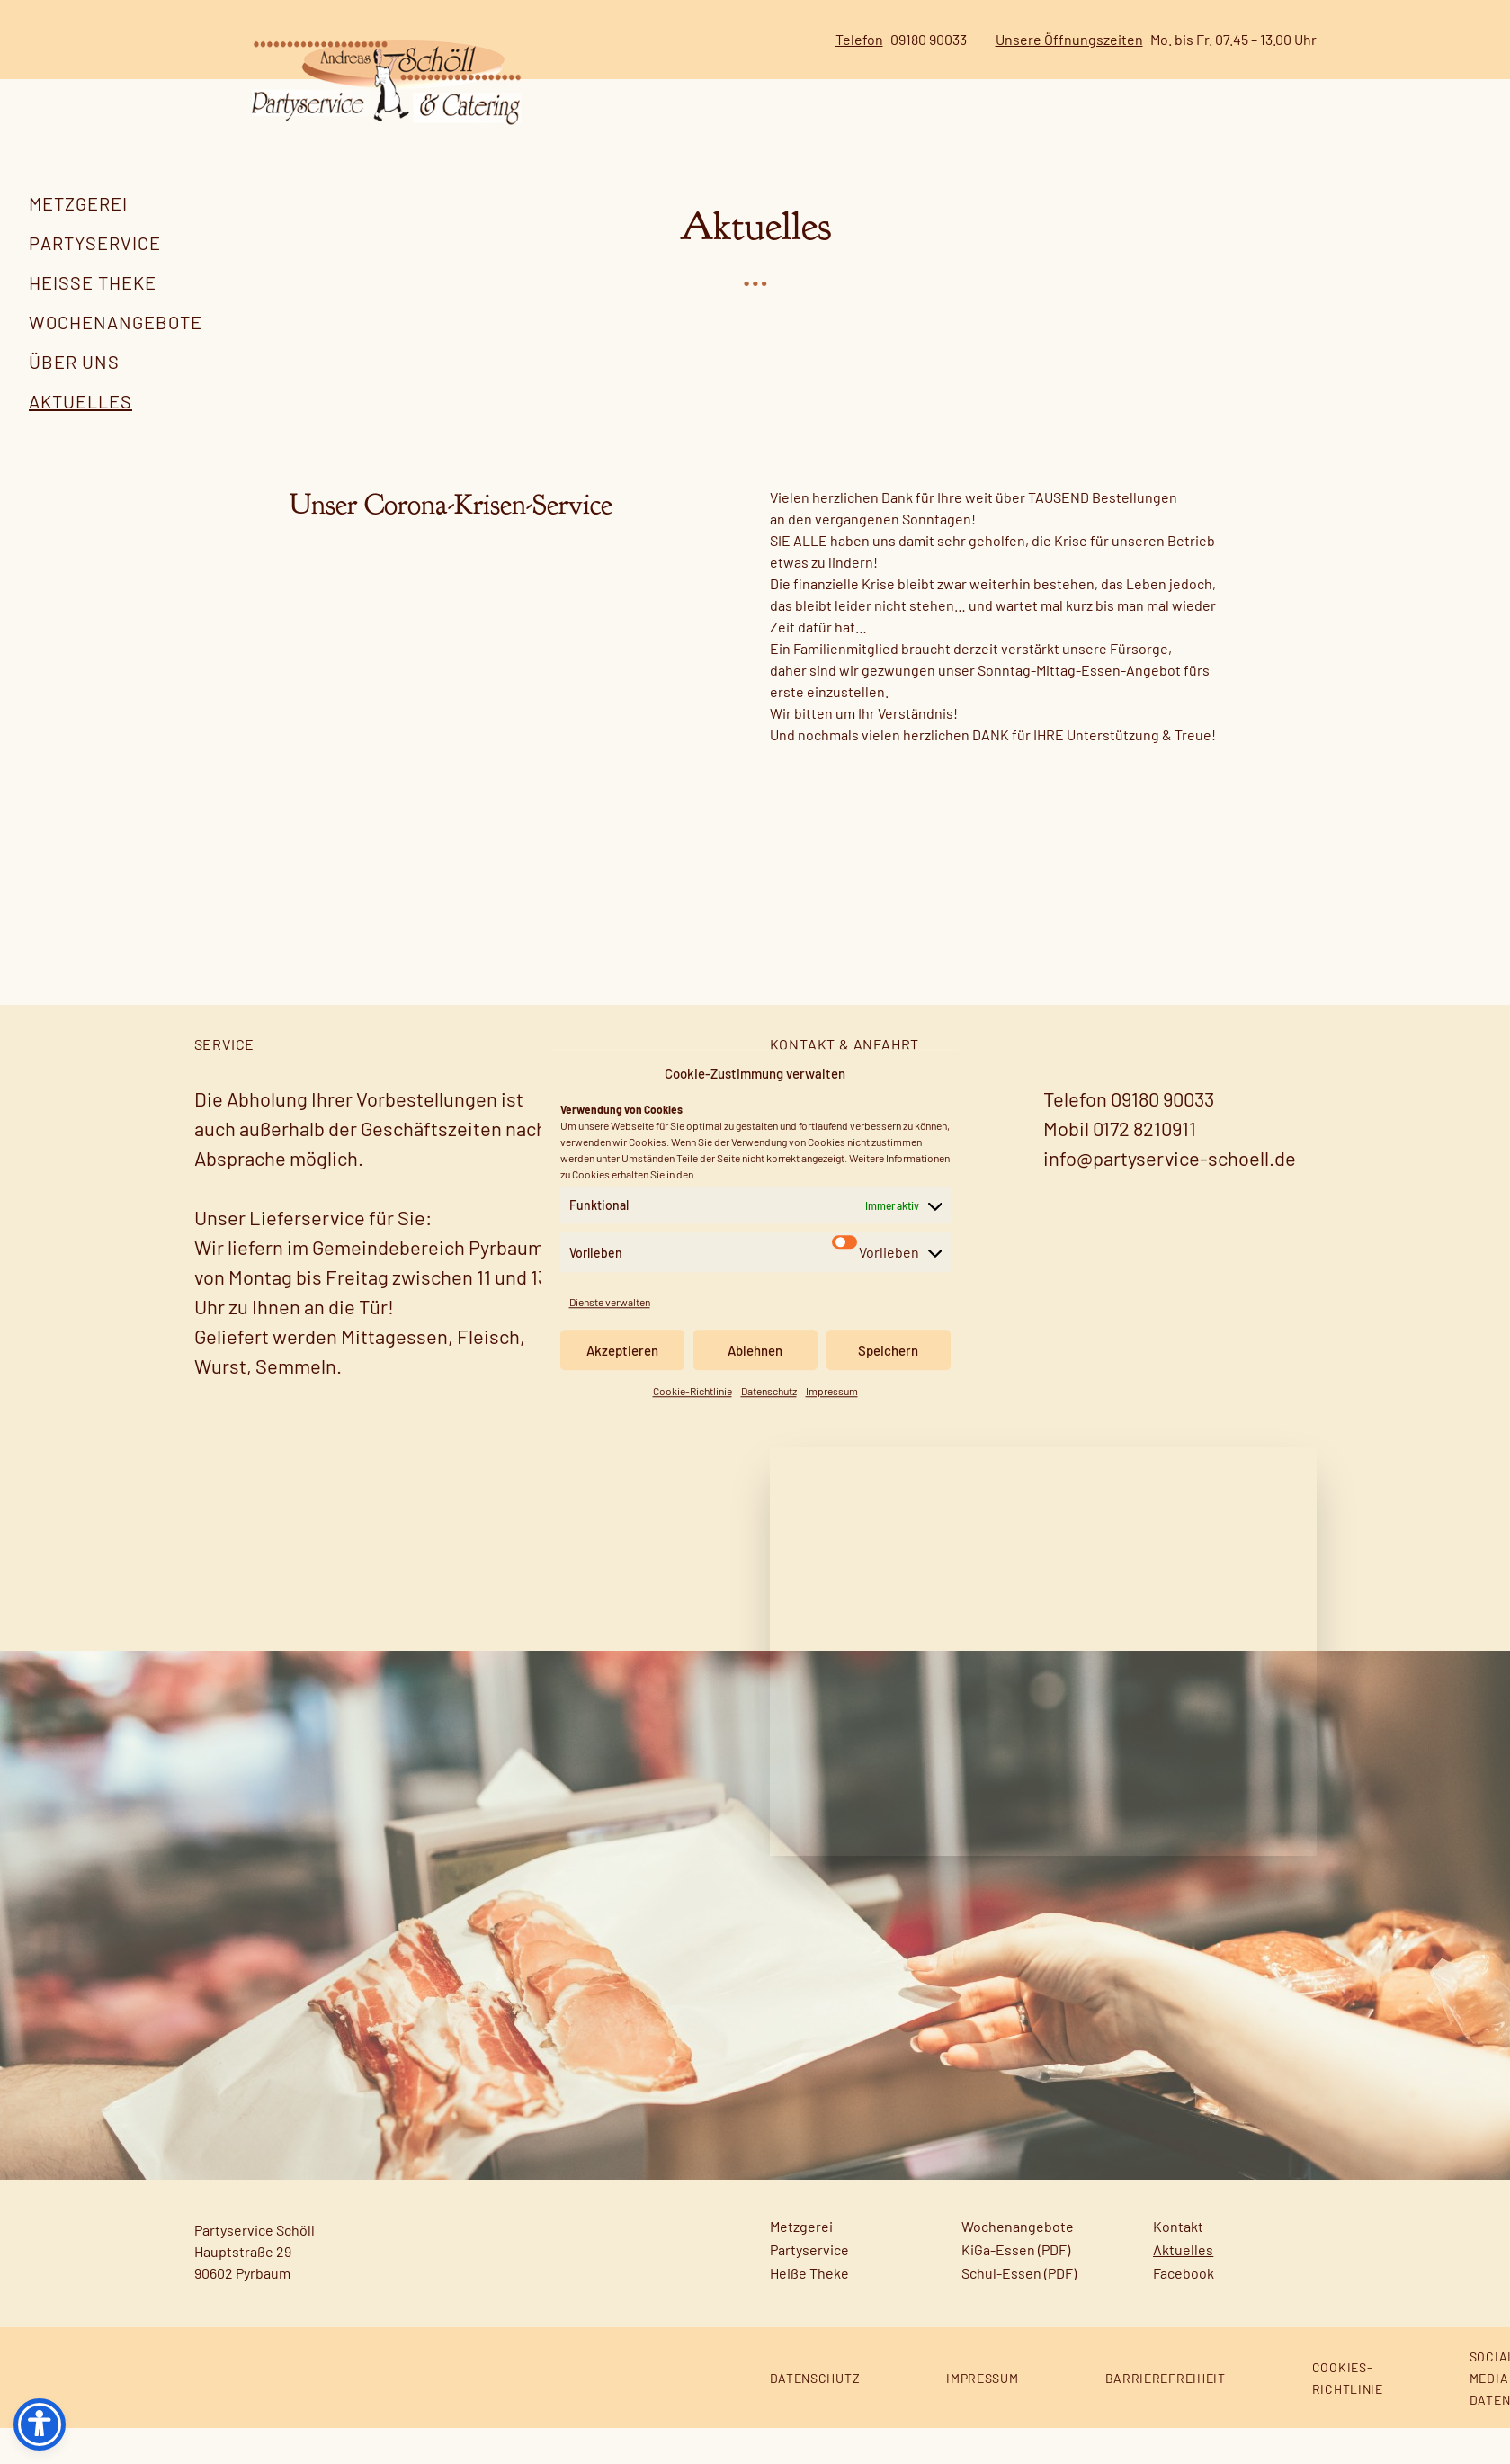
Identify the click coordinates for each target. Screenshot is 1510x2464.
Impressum (832, 1390)
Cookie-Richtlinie (692, 1390)
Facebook (1183, 2308)
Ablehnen (755, 1350)
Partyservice (95, 243)
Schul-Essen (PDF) (1019, 2308)
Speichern (888, 1350)
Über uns (74, 361)
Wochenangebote (115, 322)
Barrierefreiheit (1165, 2414)
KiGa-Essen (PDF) (1015, 2285)
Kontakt (1178, 2262)
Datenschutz (769, 1390)
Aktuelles (80, 401)
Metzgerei (78, 203)
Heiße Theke (92, 282)
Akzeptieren (622, 1350)
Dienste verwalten (609, 1301)
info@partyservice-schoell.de (1169, 1193)
